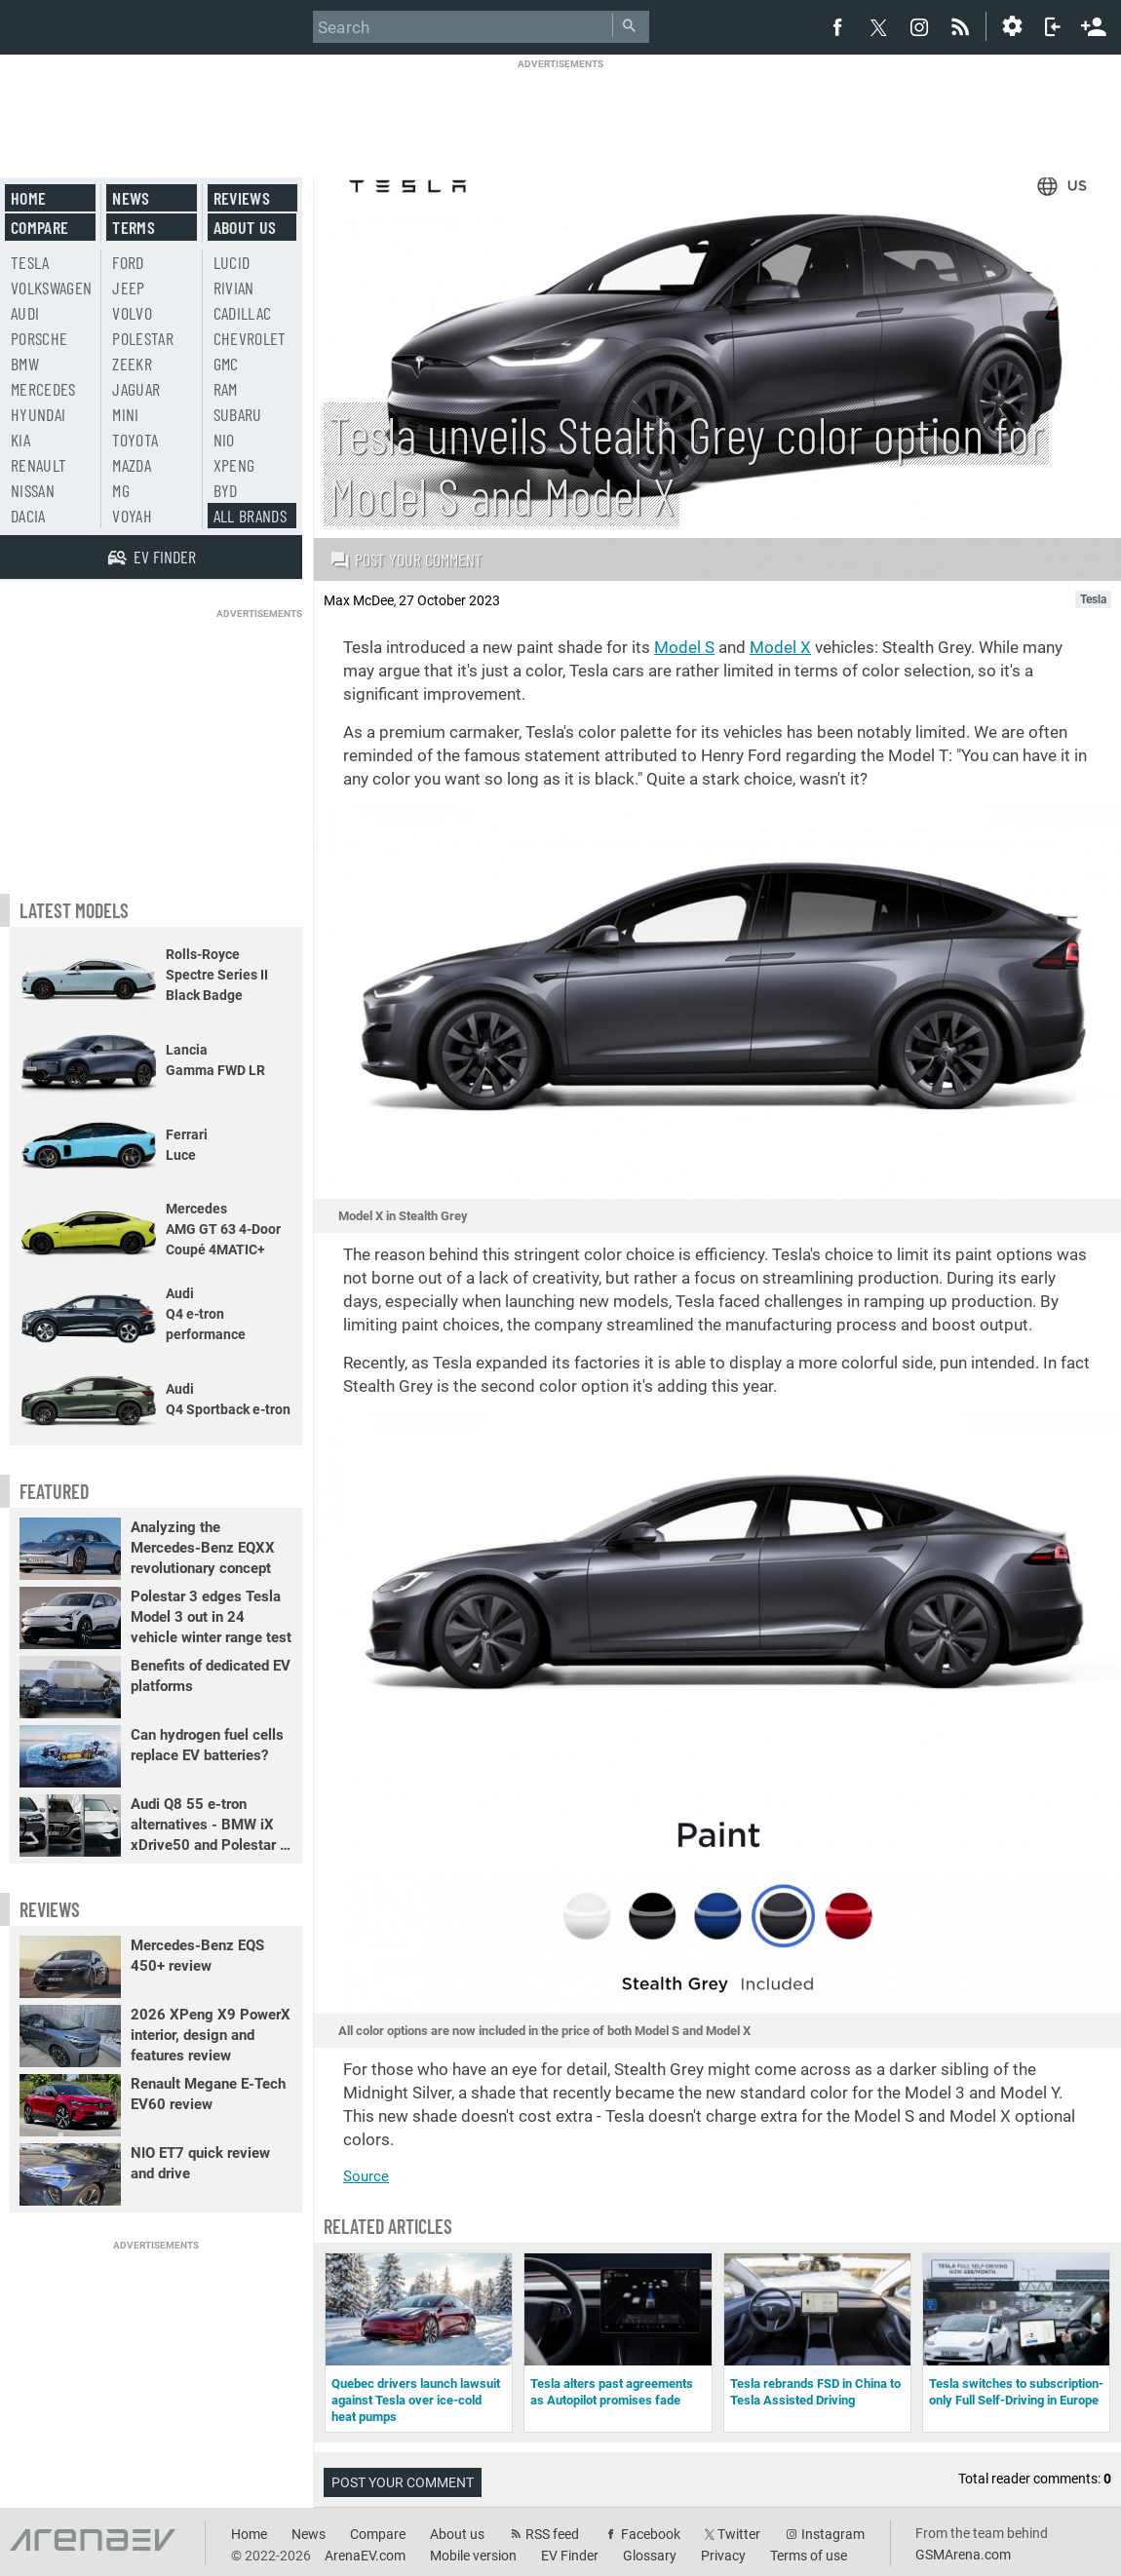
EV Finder (570, 2555)
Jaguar (136, 389)
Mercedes (43, 389)
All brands (250, 515)
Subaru (237, 414)
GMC (226, 363)
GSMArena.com (963, 2554)
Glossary (649, 2555)
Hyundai (38, 414)
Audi (25, 313)
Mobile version (473, 2555)
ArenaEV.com (365, 2555)
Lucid (232, 262)
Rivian (233, 287)
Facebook (650, 2534)
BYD (225, 490)
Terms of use (808, 2555)
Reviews (241, 198)
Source (366, 2176)
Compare (39, 227)
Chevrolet (250, 338)
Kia (20, 439)
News (130, 198)
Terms (133, 227)
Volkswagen (52, 287)
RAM (225, 389)
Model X (780, 647)
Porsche (39, 338)
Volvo (132, 313)
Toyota (135, 439)
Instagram (833, 2534)
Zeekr (132, 363)
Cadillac (242, 313)
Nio (224, 439)
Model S (684, 647)
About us (245, 227)
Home (28, 198)
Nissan (33, 490)
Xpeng (234, 465)
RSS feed (552, 2534)
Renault (38, 465)
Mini (125, 414)
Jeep (128, 287)
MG (121, 490)
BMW (25, 363)
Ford (127, 262)
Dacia (28, 515)
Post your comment (406, 559)
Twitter (738, 2534)
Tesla (30, 262)
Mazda (131, 465)
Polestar (143, 338)
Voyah (132, 515)
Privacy (723, 2555)
